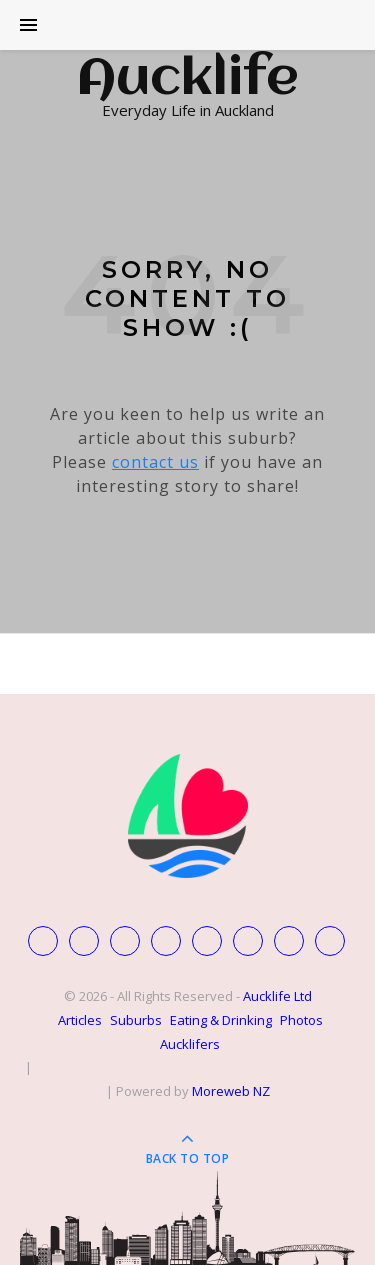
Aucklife (187, 80)
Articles (80, 1020)
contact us (155, 462)
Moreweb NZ (231, 1091)
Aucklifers (190, 1044)
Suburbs (136, 1020)
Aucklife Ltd (277, 996)
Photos (301, 1020)
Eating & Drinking (221, 1020)
